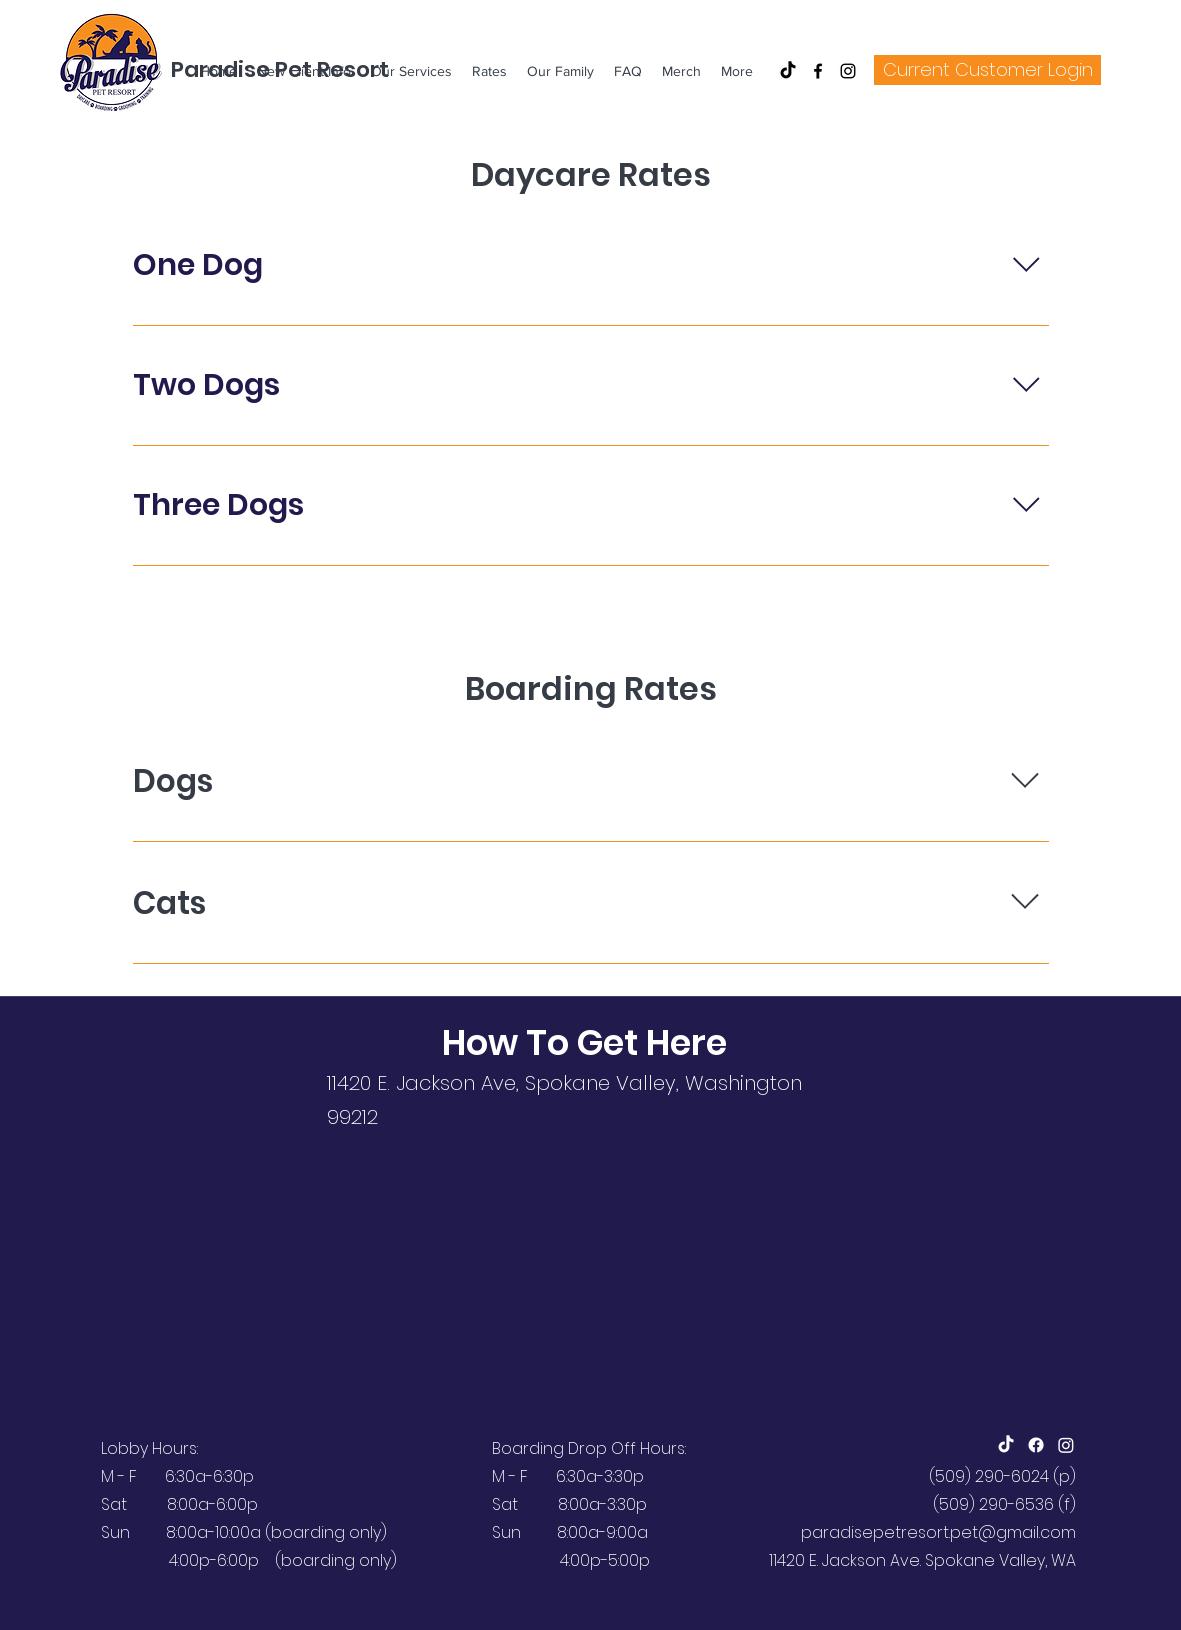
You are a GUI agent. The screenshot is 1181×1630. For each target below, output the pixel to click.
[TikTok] (788, 71)
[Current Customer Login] (987, 70)
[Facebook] (818, 71)
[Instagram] (848, 71)
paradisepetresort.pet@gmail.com (938, 1532)
